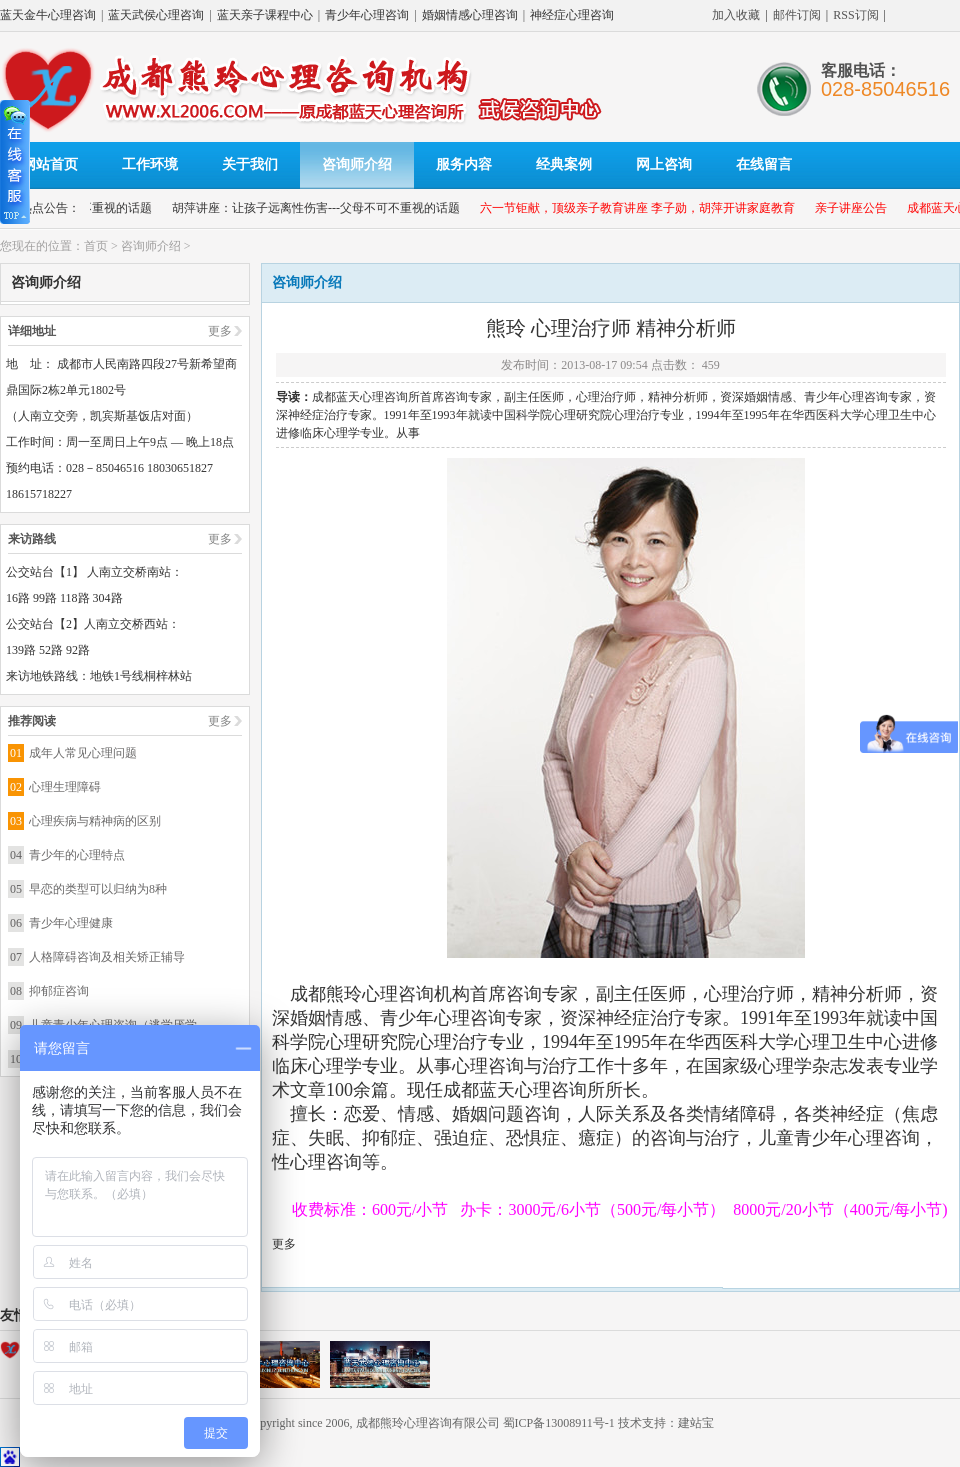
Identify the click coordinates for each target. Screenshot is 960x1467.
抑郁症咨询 (59, 991)
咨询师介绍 (357, 164)
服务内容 (464, 164)
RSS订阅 (855, 15)
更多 (220, 331)
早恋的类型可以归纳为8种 (98, 889)
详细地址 (32, 331)
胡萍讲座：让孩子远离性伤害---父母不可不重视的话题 (325, 208)
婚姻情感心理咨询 (470, 15)
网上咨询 (664, 164)
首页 (96, 246)
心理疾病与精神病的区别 (95, 821)
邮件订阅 (797, 15)
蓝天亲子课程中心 (265, 15)
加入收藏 (736, 15)
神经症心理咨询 (572, 15)
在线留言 (764, 164)
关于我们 (250, 164)
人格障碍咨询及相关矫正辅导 (107, 957)
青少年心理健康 (71, 923)
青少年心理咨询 (367, 15)
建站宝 (696, 1423)
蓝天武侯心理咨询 (156, 15)
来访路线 (32, 539)
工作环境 (150, 164)
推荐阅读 (32, 721)
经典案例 (564, 164)
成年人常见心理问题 (83, 753)
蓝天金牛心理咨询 (48, 15)
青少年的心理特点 (77, 855)
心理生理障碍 (65, 787)
